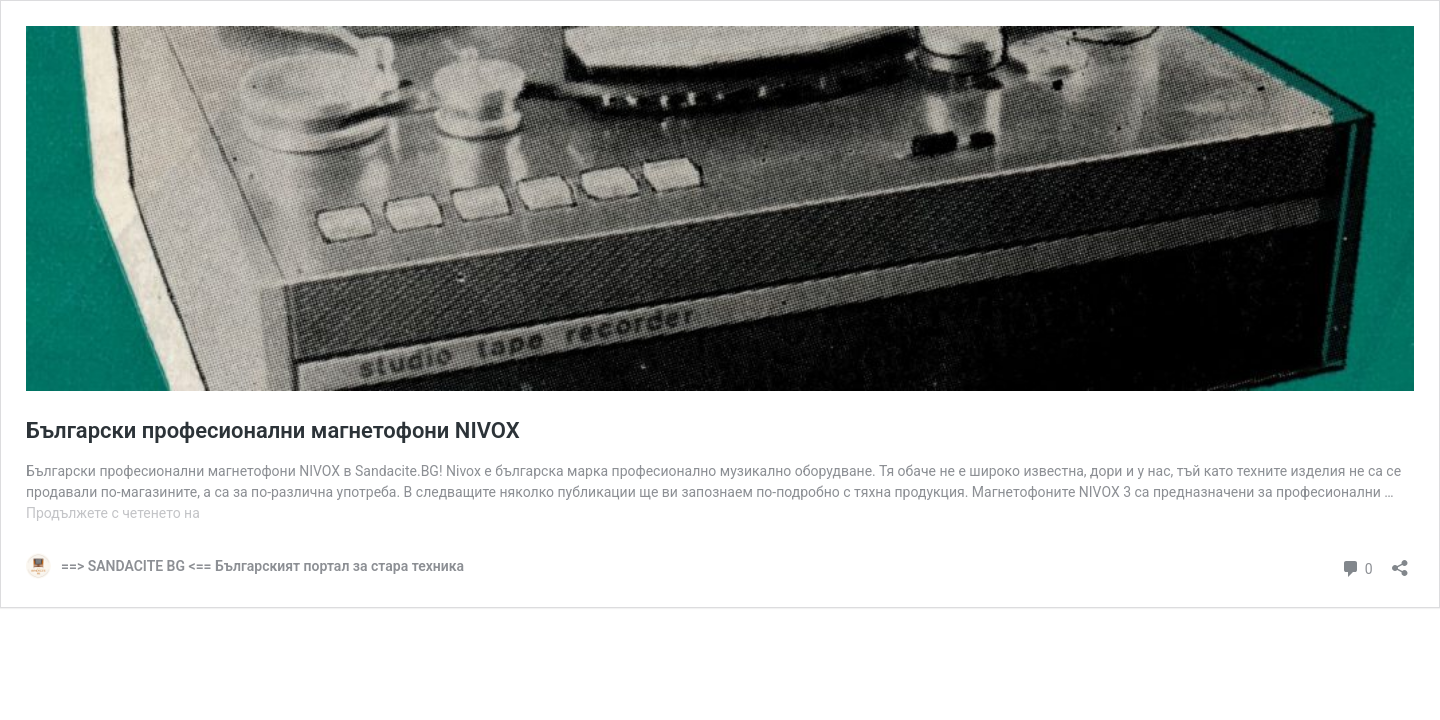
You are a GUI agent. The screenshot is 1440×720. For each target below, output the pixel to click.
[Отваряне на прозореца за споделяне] (1400, 561)
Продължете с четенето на (113, 513)
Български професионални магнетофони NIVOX (273, 430)
